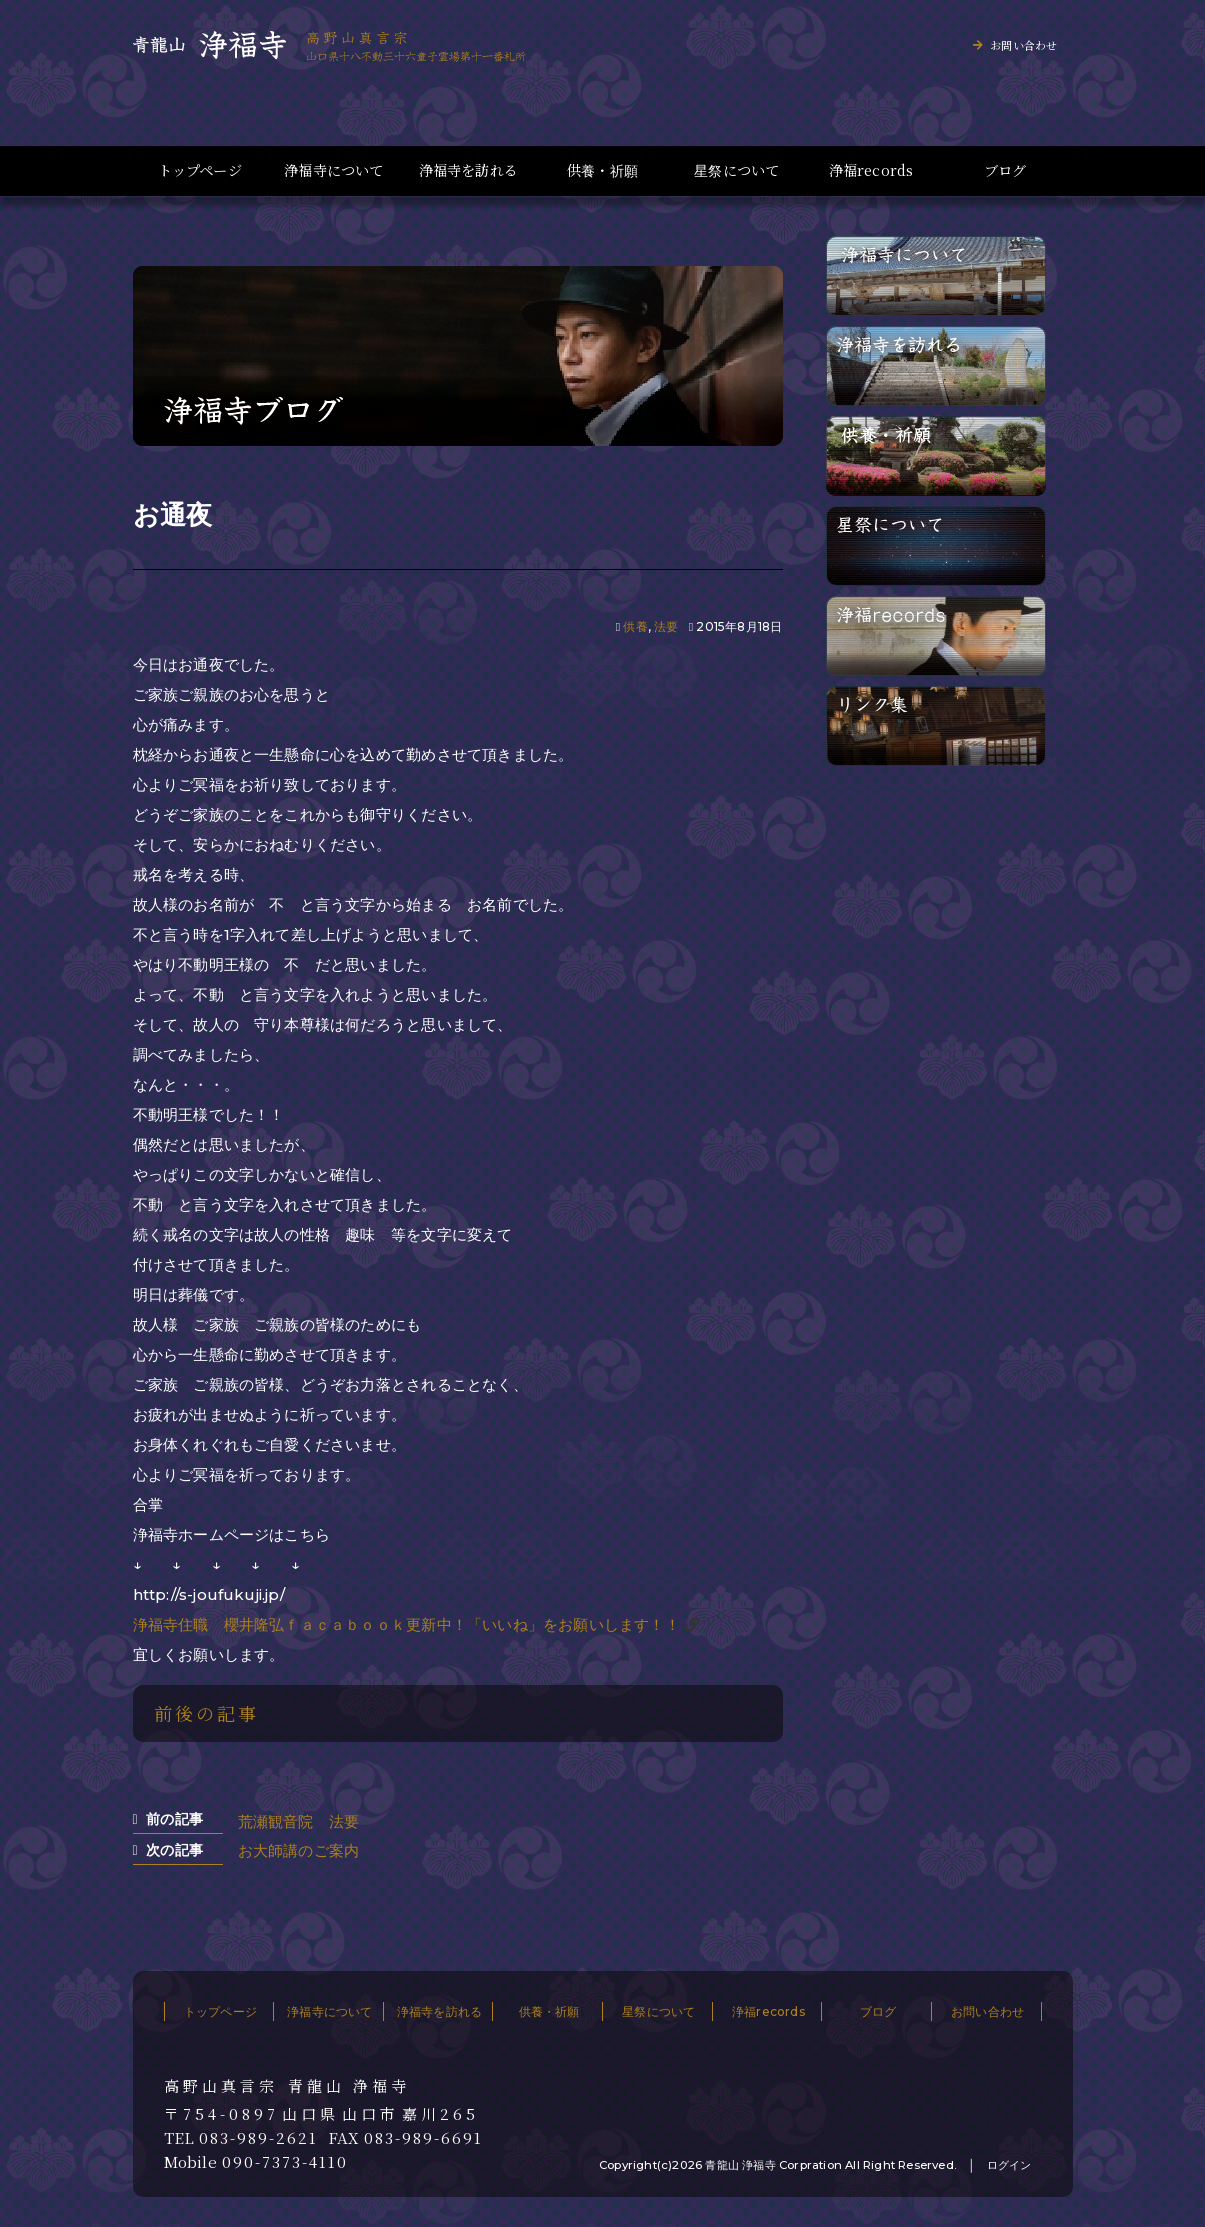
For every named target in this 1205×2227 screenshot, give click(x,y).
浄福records (871, 170)
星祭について (736, 170)
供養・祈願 (602, 170)
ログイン (1009, 2165)
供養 (635, 626)
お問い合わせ (1023, 45)
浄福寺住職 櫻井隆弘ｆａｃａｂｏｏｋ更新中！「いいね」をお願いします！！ (406, 1624)
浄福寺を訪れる (468, 170)
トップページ (200, 170)
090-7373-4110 (285, 2162)
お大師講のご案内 (299, 1850)
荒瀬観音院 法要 (299, 1821)
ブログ (1005, 170)
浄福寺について (333, 170)
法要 (666, 626)
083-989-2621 (258, 2138)
